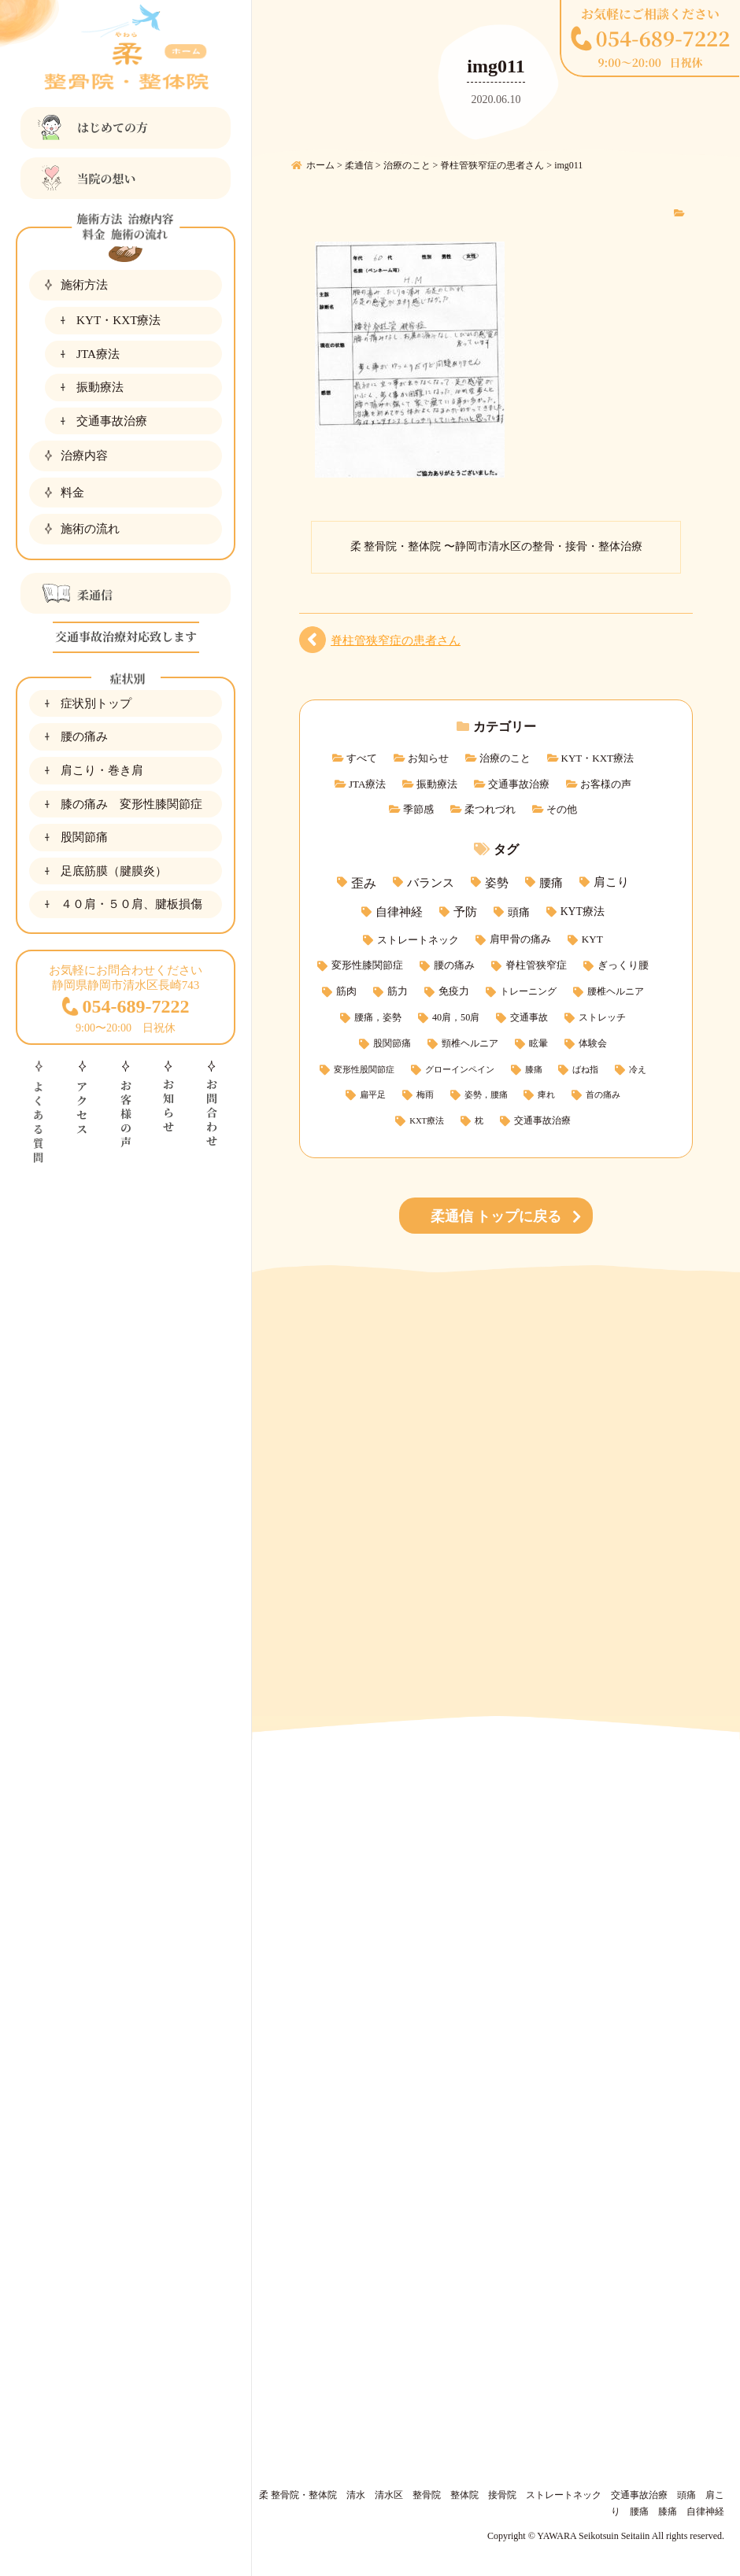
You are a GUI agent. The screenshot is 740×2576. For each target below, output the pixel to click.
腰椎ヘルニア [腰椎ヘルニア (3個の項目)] (615, 991)
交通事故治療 (111, 420)
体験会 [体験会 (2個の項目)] (593, 1044)
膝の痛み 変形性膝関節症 (131, 803)
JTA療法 (98, 353)
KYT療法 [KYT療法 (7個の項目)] (583, 911)
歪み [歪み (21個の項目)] (363, 883)
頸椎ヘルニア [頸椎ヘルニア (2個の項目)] (470, 1044)
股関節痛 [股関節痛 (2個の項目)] (392, 1044)
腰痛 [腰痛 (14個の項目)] (551, 882)
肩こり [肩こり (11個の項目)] (611, 882)
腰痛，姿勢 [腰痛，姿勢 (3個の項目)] (377, 1017)
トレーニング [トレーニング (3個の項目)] (528, 991)
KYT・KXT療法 (118, 320)
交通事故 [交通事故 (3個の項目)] (529, 1017)
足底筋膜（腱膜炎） (114, 870)
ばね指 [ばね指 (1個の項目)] (585, 1069)
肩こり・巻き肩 (102, 770)
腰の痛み (84, 736)
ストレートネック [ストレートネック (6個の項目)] (418, 940)
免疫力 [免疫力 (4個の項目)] (453, 991)
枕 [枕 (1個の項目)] (479, 1120)
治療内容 (84, 455)
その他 (561, 809)
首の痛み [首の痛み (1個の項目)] (603, 1095)
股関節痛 (84, 836)
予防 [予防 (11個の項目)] (465, 912)
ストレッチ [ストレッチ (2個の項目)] (602, 1018)
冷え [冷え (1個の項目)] (637, 1069)
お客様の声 (605, 784)
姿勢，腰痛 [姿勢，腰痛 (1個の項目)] (486, 1095)
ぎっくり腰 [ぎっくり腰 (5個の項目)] (623, 965)
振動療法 (100, 386)
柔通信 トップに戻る (496, 1216)
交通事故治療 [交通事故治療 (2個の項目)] (542, 1121)
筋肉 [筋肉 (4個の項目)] (346, 991)
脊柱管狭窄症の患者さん (396, 640)
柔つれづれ (490, 809)
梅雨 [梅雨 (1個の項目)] (425, 1095)
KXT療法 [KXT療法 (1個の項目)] (426, 1120)
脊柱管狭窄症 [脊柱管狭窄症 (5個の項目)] (536, 965)
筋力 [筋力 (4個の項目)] (397, 991)
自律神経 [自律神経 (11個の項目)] (399, 912)
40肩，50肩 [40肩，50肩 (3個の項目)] (455, 1017)
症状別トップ (96, 703)
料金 (72, 492)
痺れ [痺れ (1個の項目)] (546, 1095)
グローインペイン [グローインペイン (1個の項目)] (459, 1069)
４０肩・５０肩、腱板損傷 (131, 903)
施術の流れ (90, 528)
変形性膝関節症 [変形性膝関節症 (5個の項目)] (367, 965)
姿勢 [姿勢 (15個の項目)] (497, 882)
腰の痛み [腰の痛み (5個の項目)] (454, 965)
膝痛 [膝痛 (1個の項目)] (533, 1069)
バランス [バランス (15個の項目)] (430, 882)
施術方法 (84, 284)
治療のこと (505, 758)
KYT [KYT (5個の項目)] (592, 939)
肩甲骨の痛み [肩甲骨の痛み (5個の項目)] (520, 939)
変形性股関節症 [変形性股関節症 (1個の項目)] (364, 1069)
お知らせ (428, 758)
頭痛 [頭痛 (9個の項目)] (519, 912)
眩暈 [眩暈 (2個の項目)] (538, 1044)
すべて (361, 758)
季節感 (418, 809)
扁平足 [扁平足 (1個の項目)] (373, 1095)
